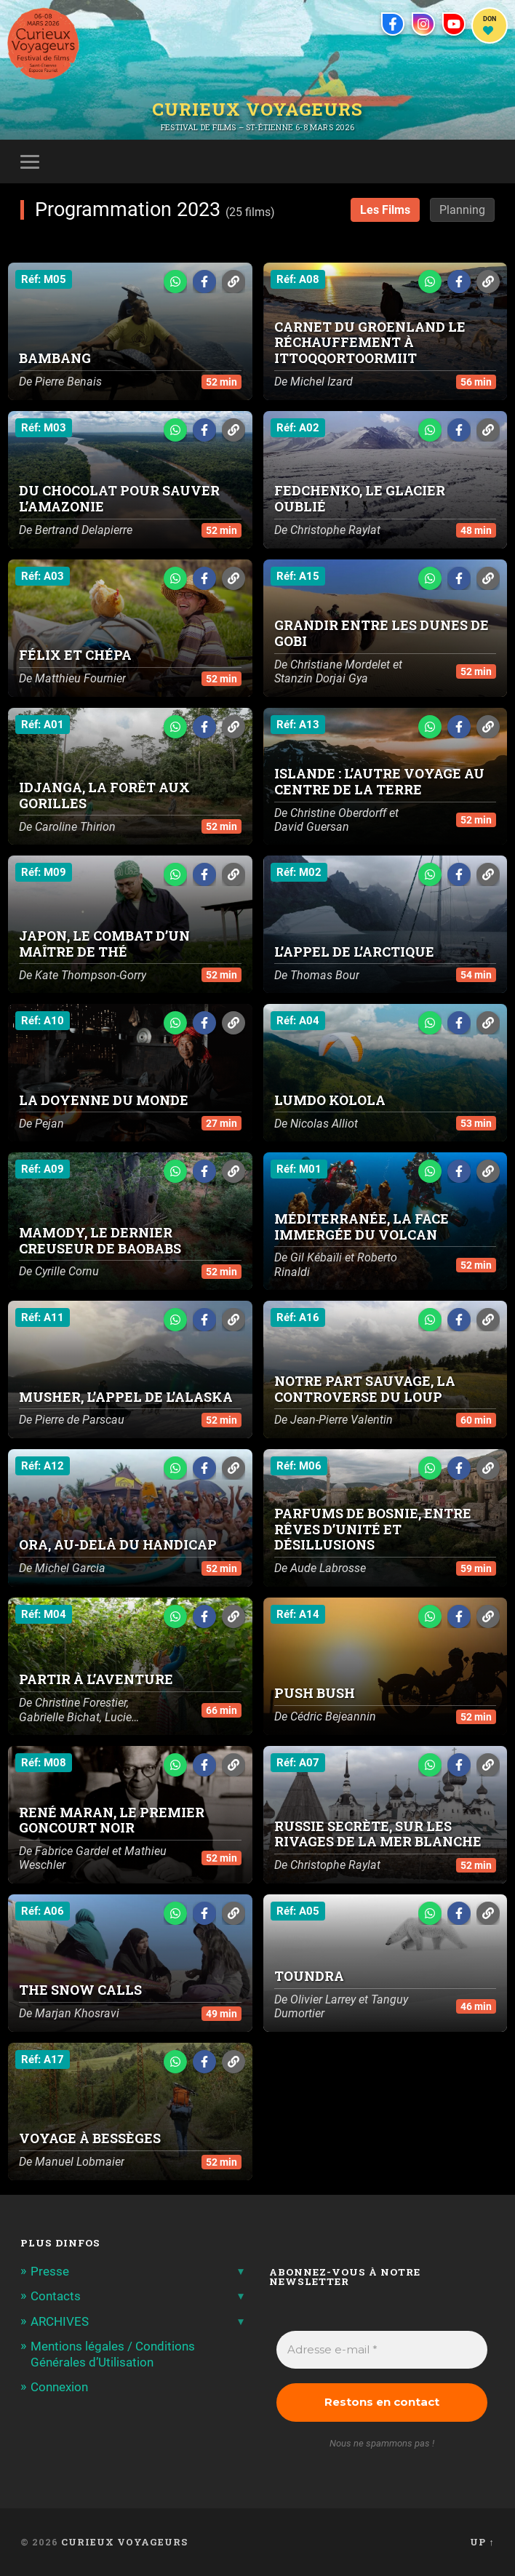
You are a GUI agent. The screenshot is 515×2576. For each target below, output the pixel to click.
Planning (462, 210)
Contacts (56, 2296)
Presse (50, 2271)
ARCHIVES (60, 2321)
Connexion (59, 2387)
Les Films (385, 210)
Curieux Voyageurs (257, 108)
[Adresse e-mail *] (381, 2350)
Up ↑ (482, 2542)
